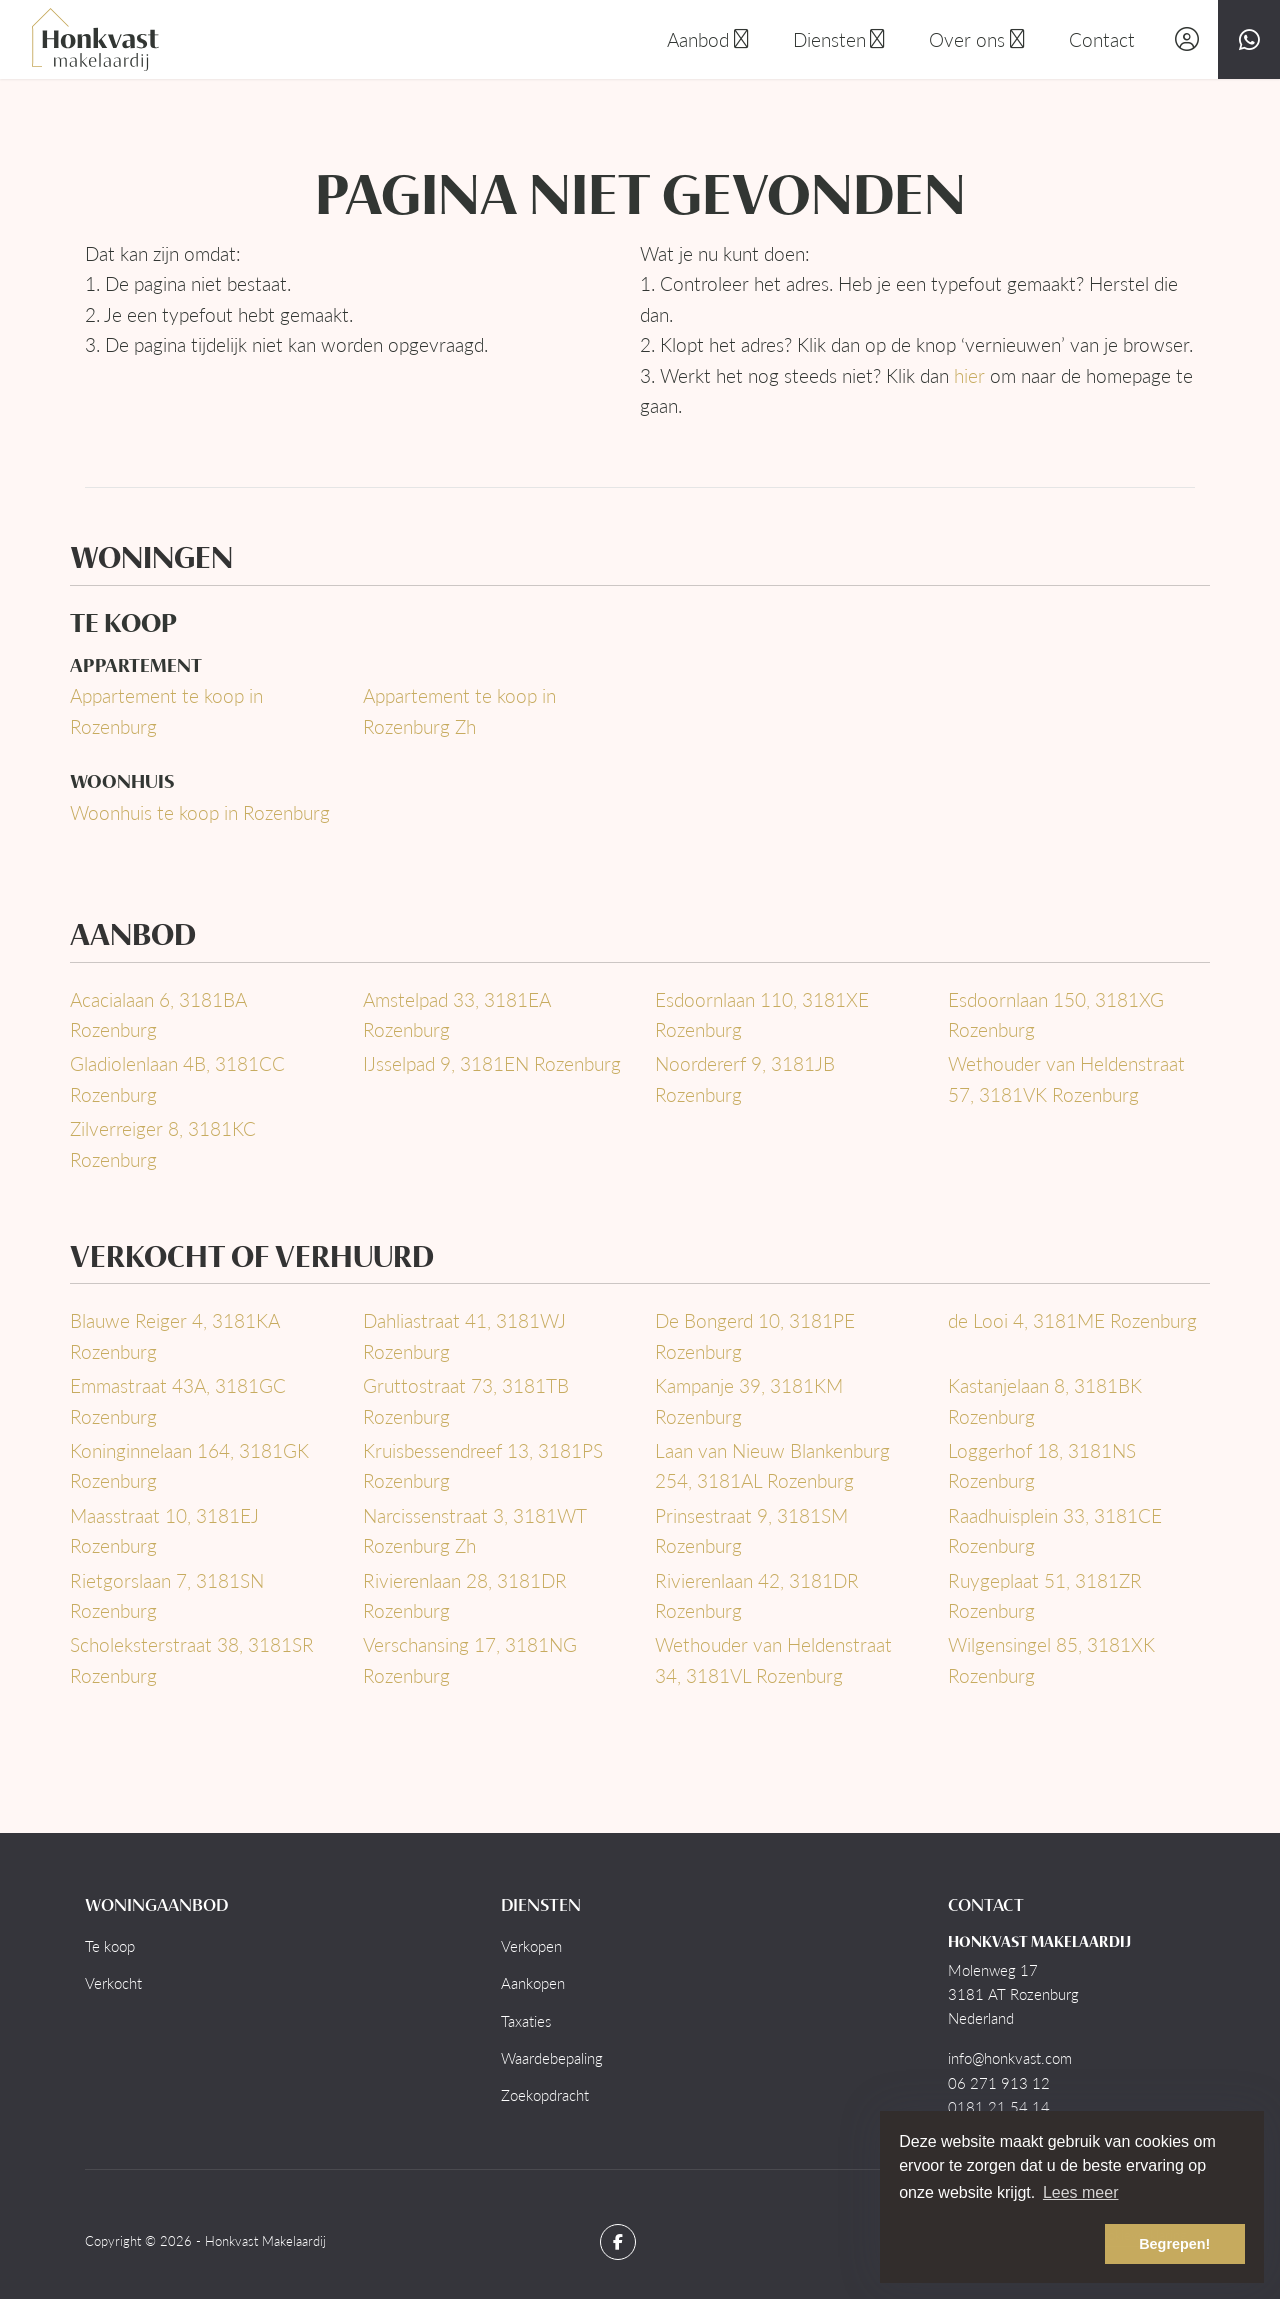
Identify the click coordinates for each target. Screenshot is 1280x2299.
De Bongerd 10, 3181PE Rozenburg (755, 1335)
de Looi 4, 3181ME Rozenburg (1072, 1320)
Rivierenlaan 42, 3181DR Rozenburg (757, 1595)
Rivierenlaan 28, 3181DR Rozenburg (465, 1595)
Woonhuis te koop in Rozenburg (200, 812)
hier (969, 375)
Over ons (979, 39)
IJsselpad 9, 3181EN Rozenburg (492, 1063)
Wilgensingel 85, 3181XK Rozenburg (1051, 1659)
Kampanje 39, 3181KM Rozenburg (749, 1400)
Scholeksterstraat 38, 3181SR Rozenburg (192, 1659)
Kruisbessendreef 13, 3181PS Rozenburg (483, 1465)
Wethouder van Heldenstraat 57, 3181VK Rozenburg (1066, 1078)
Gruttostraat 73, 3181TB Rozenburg (466, 1400)
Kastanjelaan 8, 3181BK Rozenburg (1045, 1400)
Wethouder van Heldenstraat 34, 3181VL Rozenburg (773, 1659)
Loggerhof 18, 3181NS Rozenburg (1042, 1465)
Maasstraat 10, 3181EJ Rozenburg (164, 1530)
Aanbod (710, 39)
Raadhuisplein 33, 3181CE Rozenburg (1055, 1530)
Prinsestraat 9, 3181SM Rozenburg (751, 1530)
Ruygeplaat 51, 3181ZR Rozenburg (1045, 1595)
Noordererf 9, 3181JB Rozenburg (745, 1078)
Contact (1102, 39)
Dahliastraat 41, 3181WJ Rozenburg (464, 1335)
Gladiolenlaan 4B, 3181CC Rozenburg (177, 1078)
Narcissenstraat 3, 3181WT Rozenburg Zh (474, 1530)
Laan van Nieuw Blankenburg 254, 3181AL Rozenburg (772, 1465)
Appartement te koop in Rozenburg (166, 710)
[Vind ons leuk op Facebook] (618, 2242)
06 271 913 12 (999, 2083)
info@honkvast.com (1010, 2058)
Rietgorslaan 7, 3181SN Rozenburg (167, 1595)
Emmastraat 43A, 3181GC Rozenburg (178, 1400)
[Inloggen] (1187, 39)
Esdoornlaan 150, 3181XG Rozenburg (1056, 1014)
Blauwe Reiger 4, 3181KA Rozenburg (174, 1335)
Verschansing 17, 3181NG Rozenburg (470, 1659)
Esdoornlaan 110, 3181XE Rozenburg (762, 1014)
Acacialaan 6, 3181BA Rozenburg (158, 1014)
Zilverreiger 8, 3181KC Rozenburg (163, 1143)
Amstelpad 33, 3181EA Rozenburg (456, 1014)
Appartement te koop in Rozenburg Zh (459, 710)
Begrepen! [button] (1174, 2244)
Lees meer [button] (1081, 2192)
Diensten (841, 39)
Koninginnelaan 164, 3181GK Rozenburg (189, 1465)
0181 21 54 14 (999, 2107)
